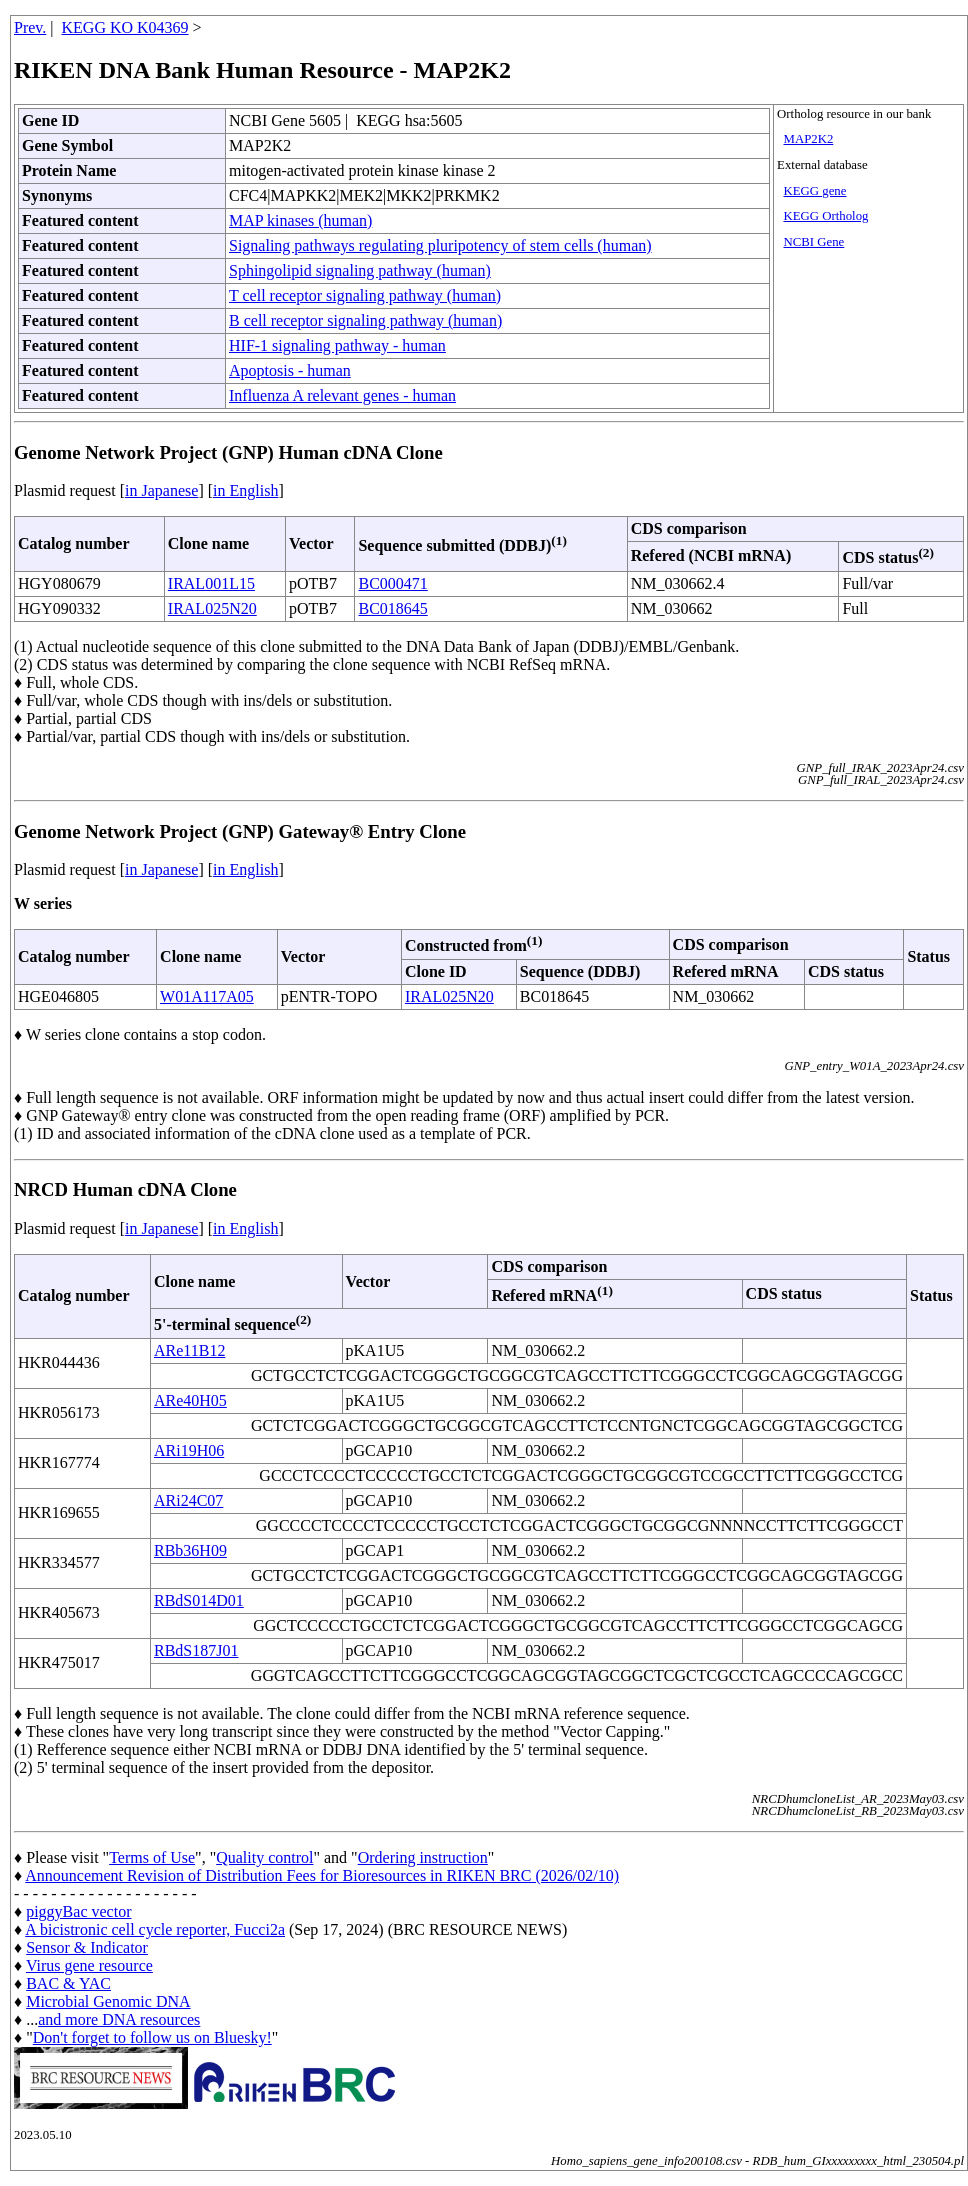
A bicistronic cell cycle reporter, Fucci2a (155, 1929)
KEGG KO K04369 (125, 27)
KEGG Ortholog (826, 216)
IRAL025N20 (212, 608)
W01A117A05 (207, 996)
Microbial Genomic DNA (108, 2001)
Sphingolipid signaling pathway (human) (360, 270)
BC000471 (392, 583)
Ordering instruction (423, 1857)
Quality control (264, 1857)
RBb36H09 (190, 1550)
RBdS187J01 (196, 1650)
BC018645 (392, 608)
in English (245, 490)
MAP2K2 (809, 139)
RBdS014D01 (199, 1600)
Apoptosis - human (290, 370)
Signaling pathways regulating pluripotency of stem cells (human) (440, 245)
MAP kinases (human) (300, 220)
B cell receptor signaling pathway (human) (365, 320)
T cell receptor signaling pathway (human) (365, 295)
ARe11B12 (189, 1350)
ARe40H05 (190, 1400)
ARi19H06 (189, 1450)
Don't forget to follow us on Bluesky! (152, 2037)
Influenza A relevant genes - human (342, 395)
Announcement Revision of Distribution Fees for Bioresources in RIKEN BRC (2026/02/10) (322, 1875)
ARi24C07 (188, 1500)
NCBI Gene (814, 242)
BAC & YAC (68, 1983)
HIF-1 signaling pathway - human (337, 345)
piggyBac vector (78, 1911)
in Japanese (161, 490)
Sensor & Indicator (87, 1947)
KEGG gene (815, 191)
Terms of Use (152, 1857)
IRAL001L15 (211, 583)
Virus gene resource (89, 1965)
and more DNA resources (119, 2019)
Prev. (30, 27)
